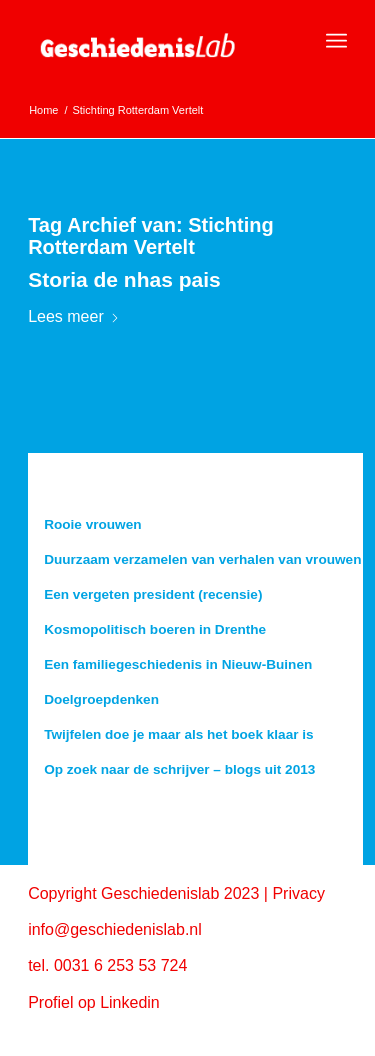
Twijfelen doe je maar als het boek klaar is (178, 734)
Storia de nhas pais (124, 279)
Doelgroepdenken (101, 699)
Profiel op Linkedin (94, 1002)
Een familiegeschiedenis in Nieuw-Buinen (178, 664)
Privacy (298, 893)
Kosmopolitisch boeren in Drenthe (155, 629)
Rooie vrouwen (92, 524)
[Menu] (336, 41)
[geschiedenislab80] (155, 41)
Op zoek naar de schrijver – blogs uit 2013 (179, 769)
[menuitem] (336, 41)
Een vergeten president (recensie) (153, 594)
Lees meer (74, 316)
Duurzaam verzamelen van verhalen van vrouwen (202, 559)
